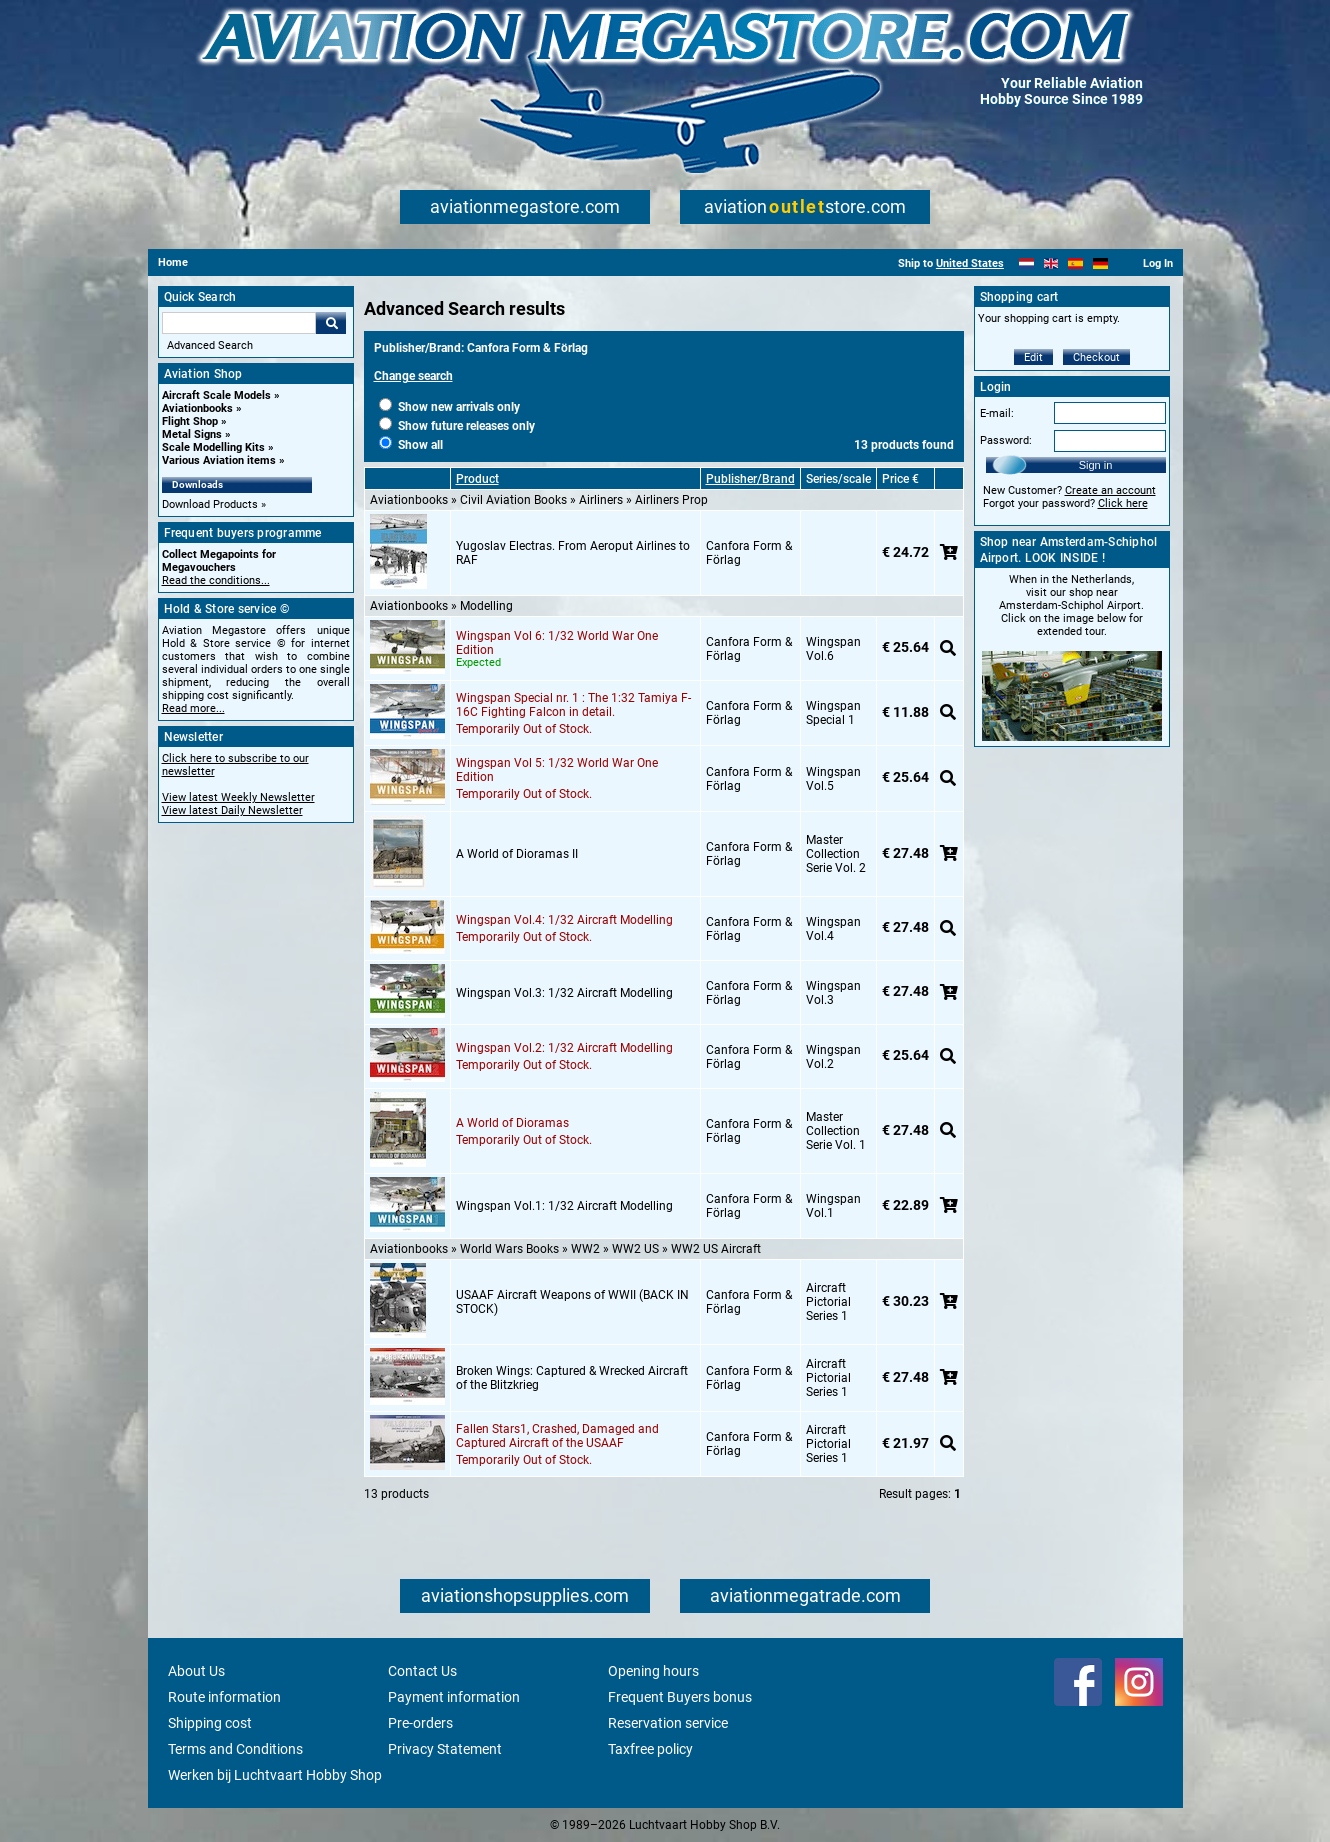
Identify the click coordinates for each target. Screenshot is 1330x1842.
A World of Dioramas (512, 1123)
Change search (413, 376)
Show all (411, 445)
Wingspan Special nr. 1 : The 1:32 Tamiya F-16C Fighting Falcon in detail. (573, 705)
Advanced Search (210, 345)
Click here (1123, 503)
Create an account (1110, 490)
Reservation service (668, 1723)
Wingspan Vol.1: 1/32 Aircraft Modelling (564, 1206)
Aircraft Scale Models (216, 395)
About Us (196, 1671)
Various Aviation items (219, 460)
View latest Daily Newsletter (232, 810)
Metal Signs (192, 434)
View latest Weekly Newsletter (238, 797)
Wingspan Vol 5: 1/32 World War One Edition (557, 770)
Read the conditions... (216, 580)
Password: (1006, 440)
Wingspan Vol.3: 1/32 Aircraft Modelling (564, 993)
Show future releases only (457, 426)
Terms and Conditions (235, 1749)
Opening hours (653, 1671)
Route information (224, 1697)
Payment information (454, 1697)
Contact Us (422, 1671)
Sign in (1096, 465)
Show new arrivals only (449, 407)
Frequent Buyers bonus (680, 1697)
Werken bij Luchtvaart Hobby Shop (275, 1775)
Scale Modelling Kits (213, 447)
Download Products (210, 504)
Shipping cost (210, 1723)
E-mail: (997, 413)
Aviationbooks (197, 408)
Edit (1033, 357)
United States (970, 263)
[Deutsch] (1100, 263)
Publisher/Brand (750, 479)
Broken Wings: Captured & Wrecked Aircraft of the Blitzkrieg (572, 1378)
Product (477, 479)
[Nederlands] (1026, 263)
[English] (1051, 263)
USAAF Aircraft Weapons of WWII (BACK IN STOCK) (572, 1302)
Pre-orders (420, 1723)
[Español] (1075, 263)
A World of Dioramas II (517, 854)
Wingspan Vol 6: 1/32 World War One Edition (557, 643)
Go (331, 323)
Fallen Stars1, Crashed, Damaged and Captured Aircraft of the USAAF (557, 1436)
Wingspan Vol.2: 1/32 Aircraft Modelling (564, 1048)
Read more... (193, 708)
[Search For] (239, 323)
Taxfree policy (650, 1749)
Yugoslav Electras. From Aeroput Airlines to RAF (573, 553)
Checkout (1096, 357)
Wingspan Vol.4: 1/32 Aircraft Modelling (564, 920)
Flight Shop (190, 421)
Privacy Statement (445, 1749)
